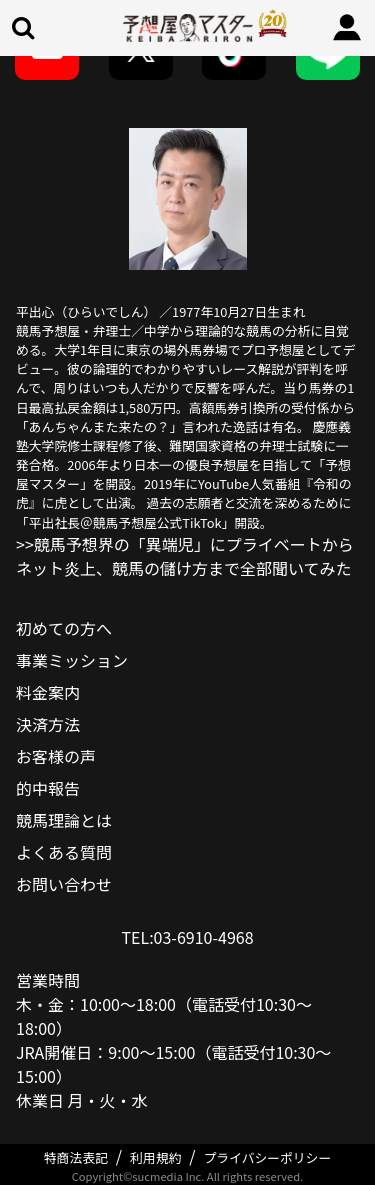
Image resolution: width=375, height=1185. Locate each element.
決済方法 (48, 724)
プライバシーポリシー (268, 1157)
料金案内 (48, 692)
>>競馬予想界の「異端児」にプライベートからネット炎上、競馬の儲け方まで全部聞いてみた (185, 556)
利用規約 (155, 1157)
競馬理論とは (64, 820)
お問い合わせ (64, 884)
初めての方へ (64, 628)
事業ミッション (72, 660)
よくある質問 (64, 852)
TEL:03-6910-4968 (187, 937)
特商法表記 (76, 1157)
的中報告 (48, 788)
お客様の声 (56, 756)
